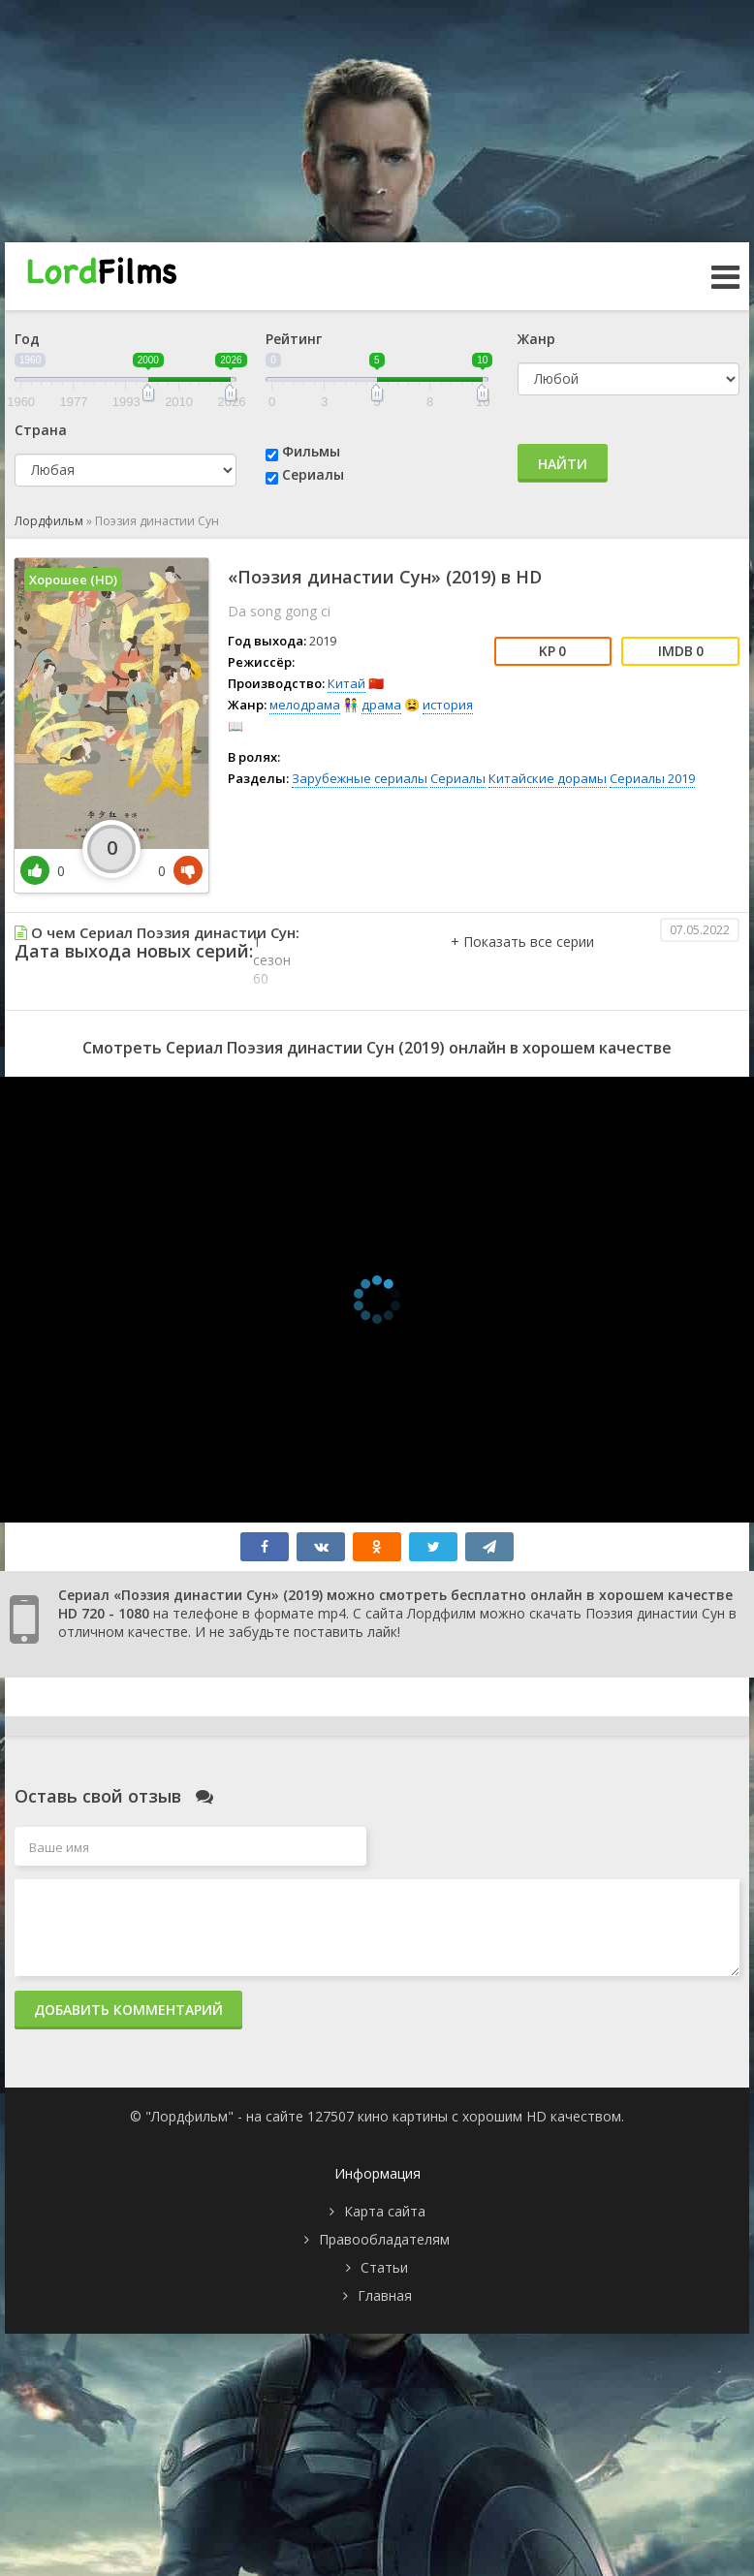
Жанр (536, 339)
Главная (385, 2295)
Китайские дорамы (547, 778)
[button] (522, 961)
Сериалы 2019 (652, 778)
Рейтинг (294, 339)
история (448, 704)
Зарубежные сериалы (359, 778)
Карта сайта (384, 2211)
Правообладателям (384, 2239)
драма (381, 704)
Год (27, 339)
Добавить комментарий (128, 2009)
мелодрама (304, 704)
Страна (41, 430)
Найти (562, 464)
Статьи (384, 2267)
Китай (346, 683)
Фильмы (311, 451)
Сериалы (313, 474)
